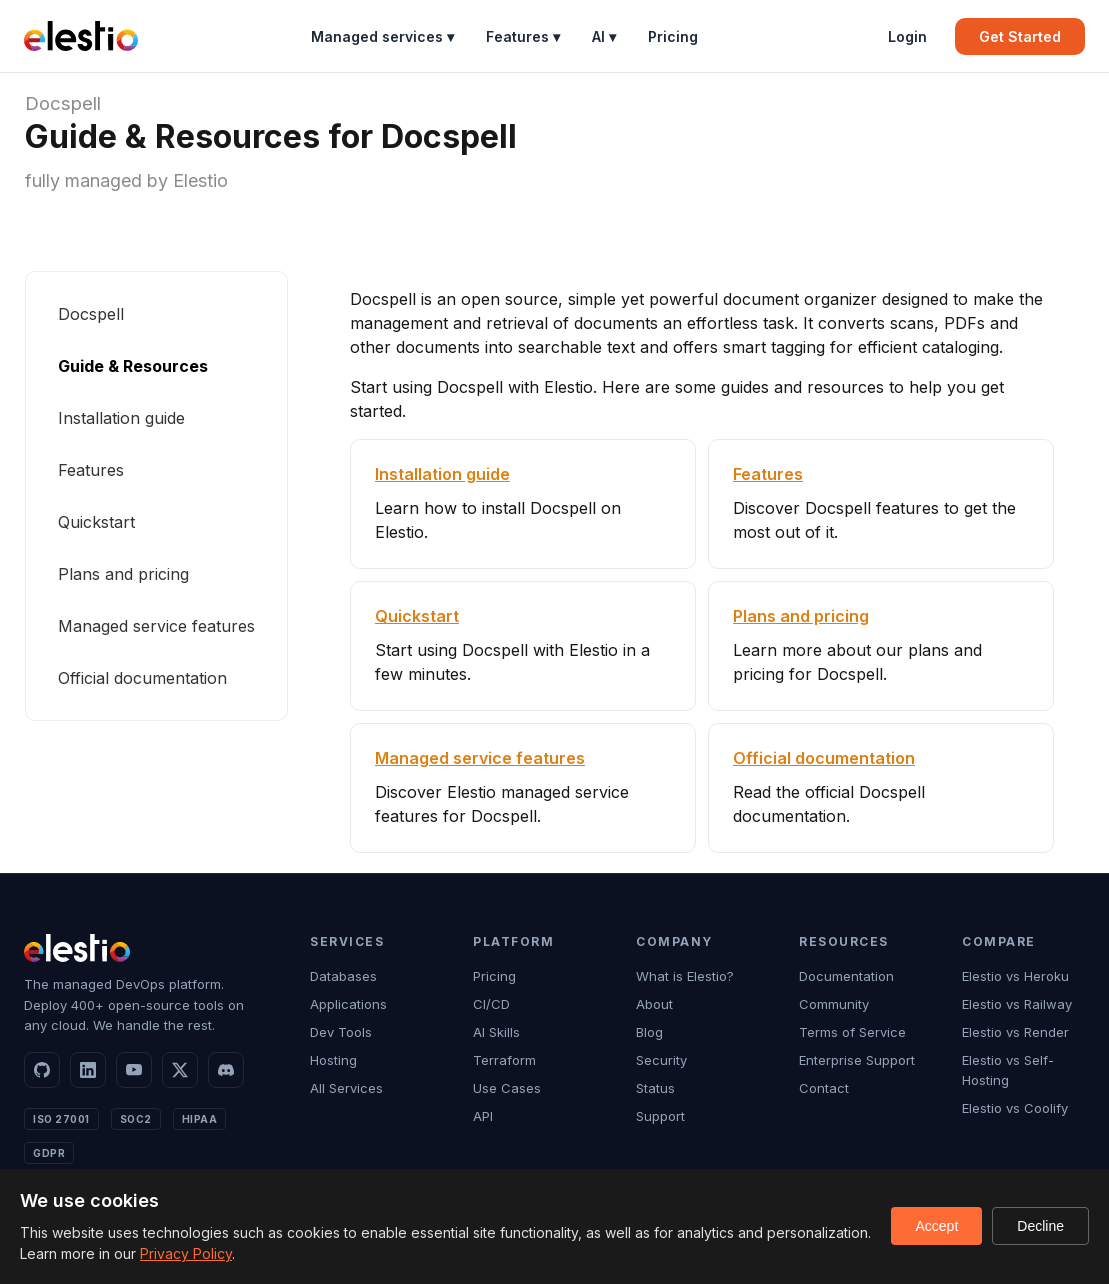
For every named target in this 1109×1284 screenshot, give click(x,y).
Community (834, 1004)
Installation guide (121, 418)
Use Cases (507, 1088)
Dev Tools (341, 1032)
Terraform (504, 1060)
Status (655, 1088)
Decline (1040, 1226)
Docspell (63, 103)
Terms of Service (852, 1032)
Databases (343, 976)
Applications (348, 1004)
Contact (824, 1088)
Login (907, 36)
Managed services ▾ (382, 36)
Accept (936, 1226)
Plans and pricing (123, 574)
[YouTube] (134, 1070)
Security (661, 1060)
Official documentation (142, 678)
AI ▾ (604, 36)
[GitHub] (42, 1070)
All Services (346, 1088)
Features (91, 470)
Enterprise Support (857, 1060)
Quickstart (96, 522)
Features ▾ (523, 36)
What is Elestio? (685, 976)
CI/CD (491, 1004)
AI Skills (496, 1032)
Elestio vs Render (1015, 1032)
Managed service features (156, 626)
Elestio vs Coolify (1015, 1108)
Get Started (1020, 36)
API (483, 1116)
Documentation (846, 976)
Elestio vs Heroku (1015, 976)
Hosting (333, 1060)
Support (660, 1116)
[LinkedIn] (88, 1070)
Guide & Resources (133, 366)
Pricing (673, 36)
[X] (180, 1070)
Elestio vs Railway (1017, 1004)
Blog (649, 1032)
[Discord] (226, 1070)
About (654, 1004)
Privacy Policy (186, 1253)
